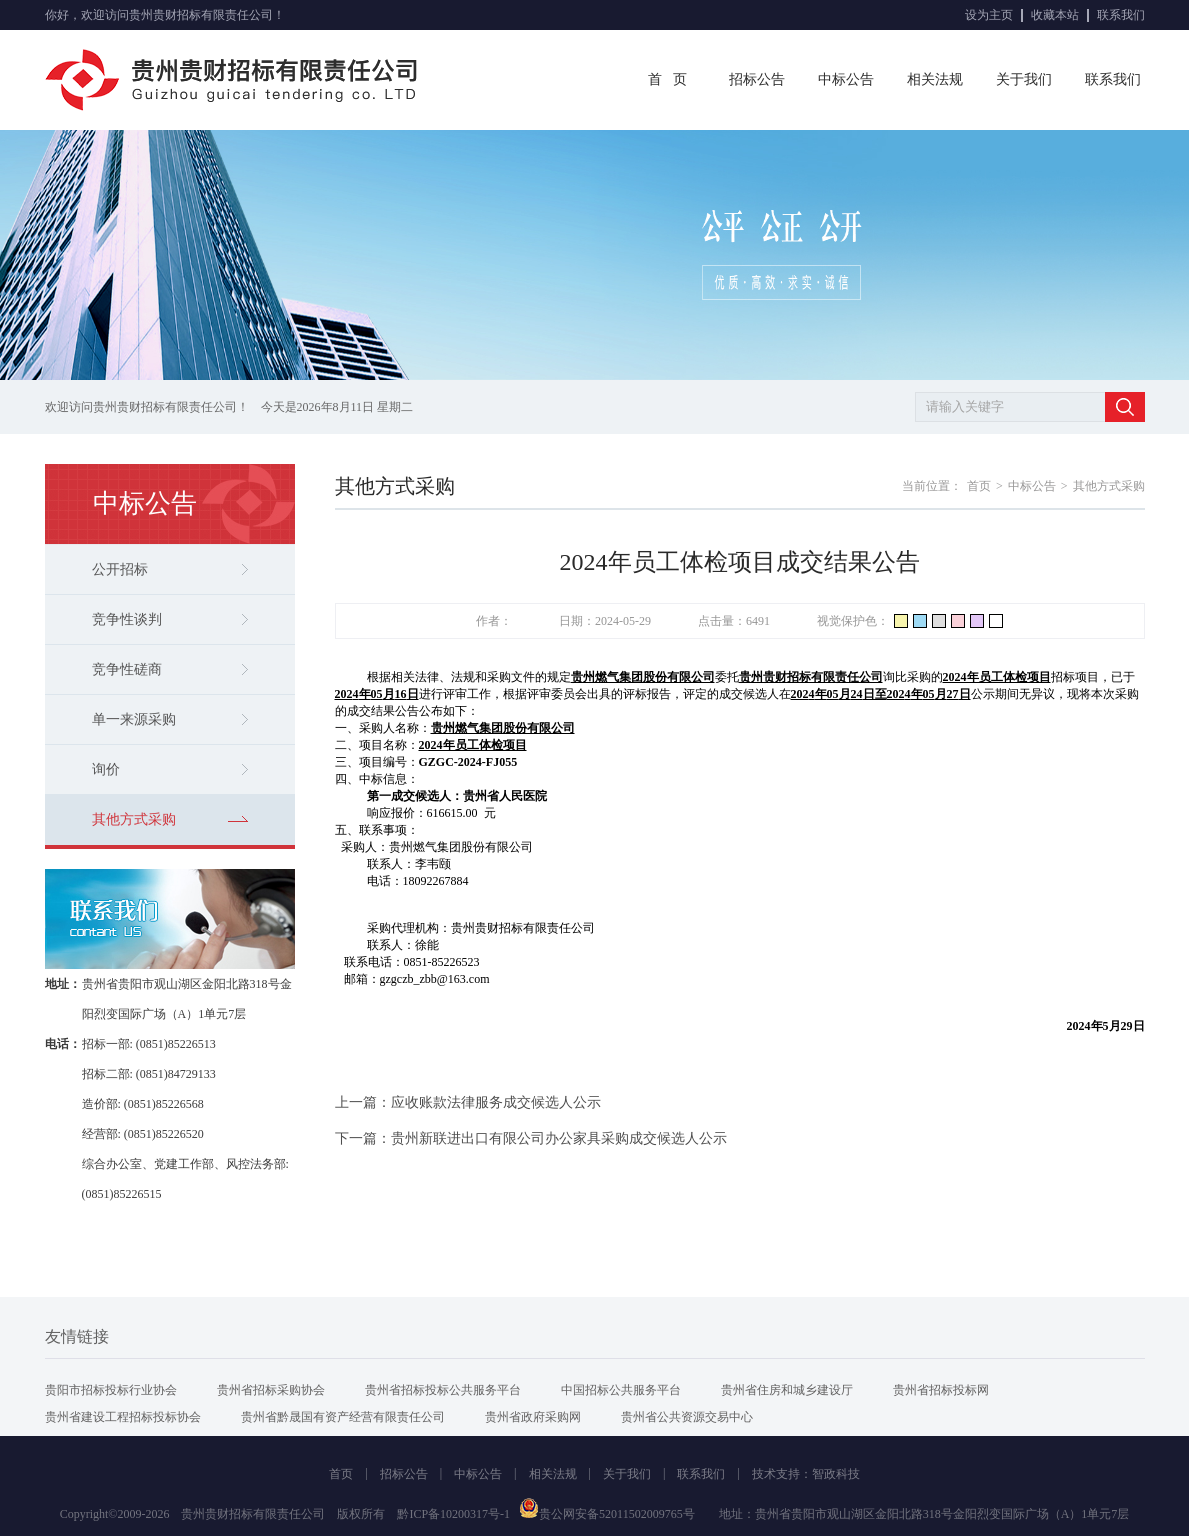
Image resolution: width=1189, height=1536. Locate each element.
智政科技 (836, 1474)
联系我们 (1121, 15)
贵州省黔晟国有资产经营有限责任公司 (343, 1417)
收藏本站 (1055, 15)
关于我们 (1024, 79)
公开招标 (170, 569)
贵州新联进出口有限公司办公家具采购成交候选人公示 (559, 1138)
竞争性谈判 (170, 619)
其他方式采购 (170, 819)
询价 (170, 769)
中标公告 (846, 79)
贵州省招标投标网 (941, 1390)
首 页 (667, 79)
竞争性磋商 (170, 669)
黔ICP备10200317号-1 (453, 1514)
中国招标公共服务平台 (621, 1390)
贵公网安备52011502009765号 (607, 1514)
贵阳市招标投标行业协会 (111, 1390)
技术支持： (782, 1474)
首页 (979, 486)
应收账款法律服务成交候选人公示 (496, 1102)
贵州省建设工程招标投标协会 (123, 1417)
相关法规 (935, 79)
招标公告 (757, 79)
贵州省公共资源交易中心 (687, 1417)
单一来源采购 (170, 719)
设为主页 (989, 15)
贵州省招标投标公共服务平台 (443, 1390)
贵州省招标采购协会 (271, 1390)
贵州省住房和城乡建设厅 (787, 1390)
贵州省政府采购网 (533, 1417)
